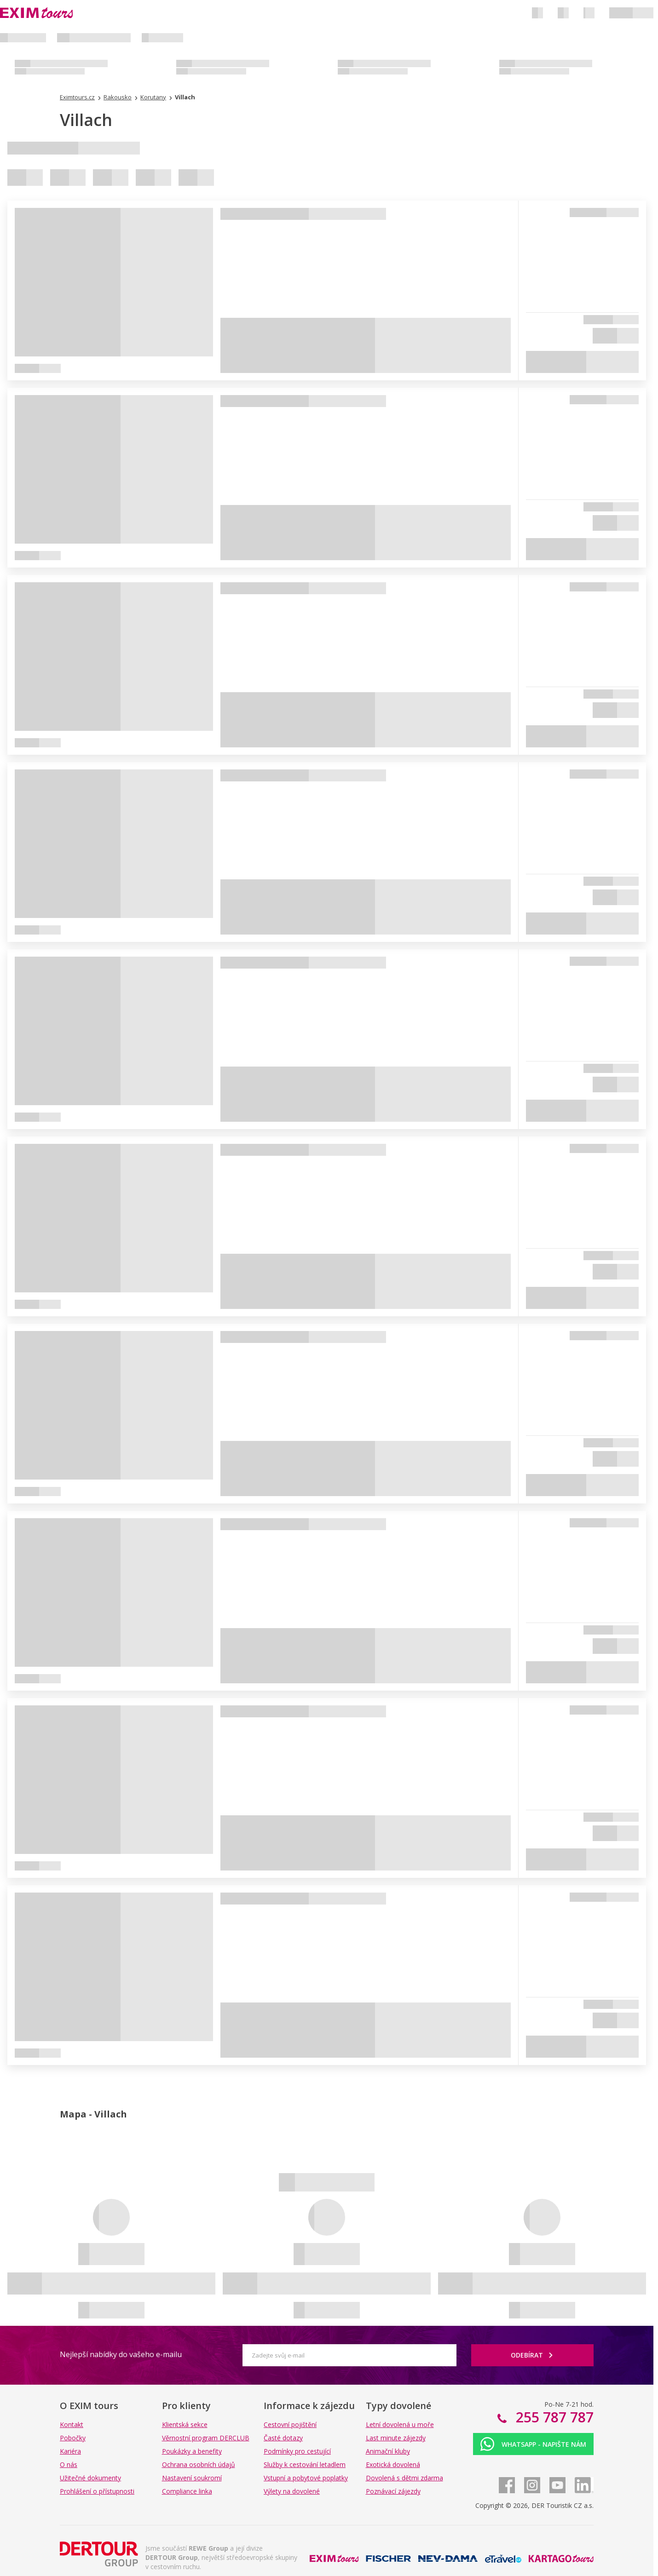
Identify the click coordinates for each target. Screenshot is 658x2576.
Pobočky (73, 2437)
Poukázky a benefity (192, 2451)
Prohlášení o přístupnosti (97, 2491)
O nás (68, 2464)
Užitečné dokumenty (90, 2477)
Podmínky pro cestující (297, 2451)
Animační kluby (388, 2451)
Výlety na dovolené (292, 2491)
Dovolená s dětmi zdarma (404, 2477)
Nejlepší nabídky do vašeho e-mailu (121, 2354)
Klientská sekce (185, 2424)
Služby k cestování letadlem (305, 2464)
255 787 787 (553, 2417)
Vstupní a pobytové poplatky (306, 2477)
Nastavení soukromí (192, 2477)
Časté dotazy (283, 2437)
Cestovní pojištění (290, 2424)
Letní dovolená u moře (400, 2424)
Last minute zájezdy (396, 2437)
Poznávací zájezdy (393, 2491)
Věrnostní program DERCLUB (205, 2437)
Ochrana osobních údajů (198, 2464)
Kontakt (71, 2424)
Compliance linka (187, 2491)
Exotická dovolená (393, 2464)
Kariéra (70, 2451)
